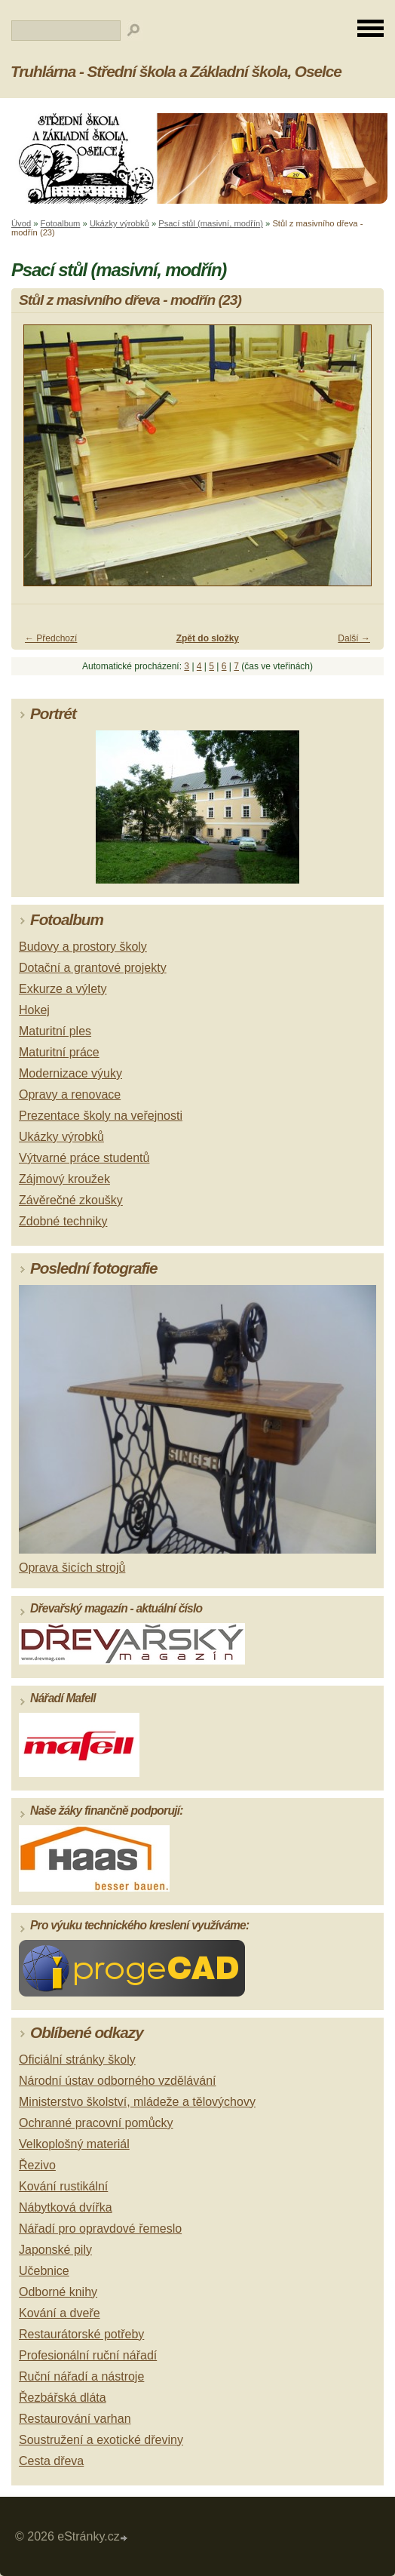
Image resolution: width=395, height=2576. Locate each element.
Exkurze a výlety (62, 988)
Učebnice (44, 2270)
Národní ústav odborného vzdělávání (117, 2080)
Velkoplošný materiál (74, 2144)
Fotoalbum (61, 223)
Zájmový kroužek (64, 1179)
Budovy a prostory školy (83, 946)
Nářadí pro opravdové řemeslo (100, 2228)
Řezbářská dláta (62, 2397)
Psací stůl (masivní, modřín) (210, 223)
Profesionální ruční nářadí (88, 2355)
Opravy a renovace (70, 1094)
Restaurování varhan (75, 2418)
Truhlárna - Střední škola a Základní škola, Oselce (176, 71)
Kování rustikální (63, 2186)
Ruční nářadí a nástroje (81, 2376)
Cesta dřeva (51, 2461)
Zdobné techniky (63, 1221)
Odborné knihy (58, 2292)
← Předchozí (51, 638)
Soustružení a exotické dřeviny (101, 2439)
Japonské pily (55, 2249)
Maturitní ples (55, 1031)
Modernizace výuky (70, 1073)
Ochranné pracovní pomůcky (96, 2122)
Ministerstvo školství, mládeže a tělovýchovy (137, 2101)
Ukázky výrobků (119, 223)
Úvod (21, 223)
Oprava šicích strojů (72, 1567)
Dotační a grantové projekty (93, 967)
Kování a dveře (59, 2313)
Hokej (34, 1010)
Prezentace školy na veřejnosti (100, 1115)
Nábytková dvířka (65, 2207)
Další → (354, 638)
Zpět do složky (207, 638)
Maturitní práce (59, 1052)
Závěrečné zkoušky (71, 1200)
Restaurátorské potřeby (81, 2334)
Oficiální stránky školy (77, 2059)
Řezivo (37, 2165)
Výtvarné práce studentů (84, 1157)
